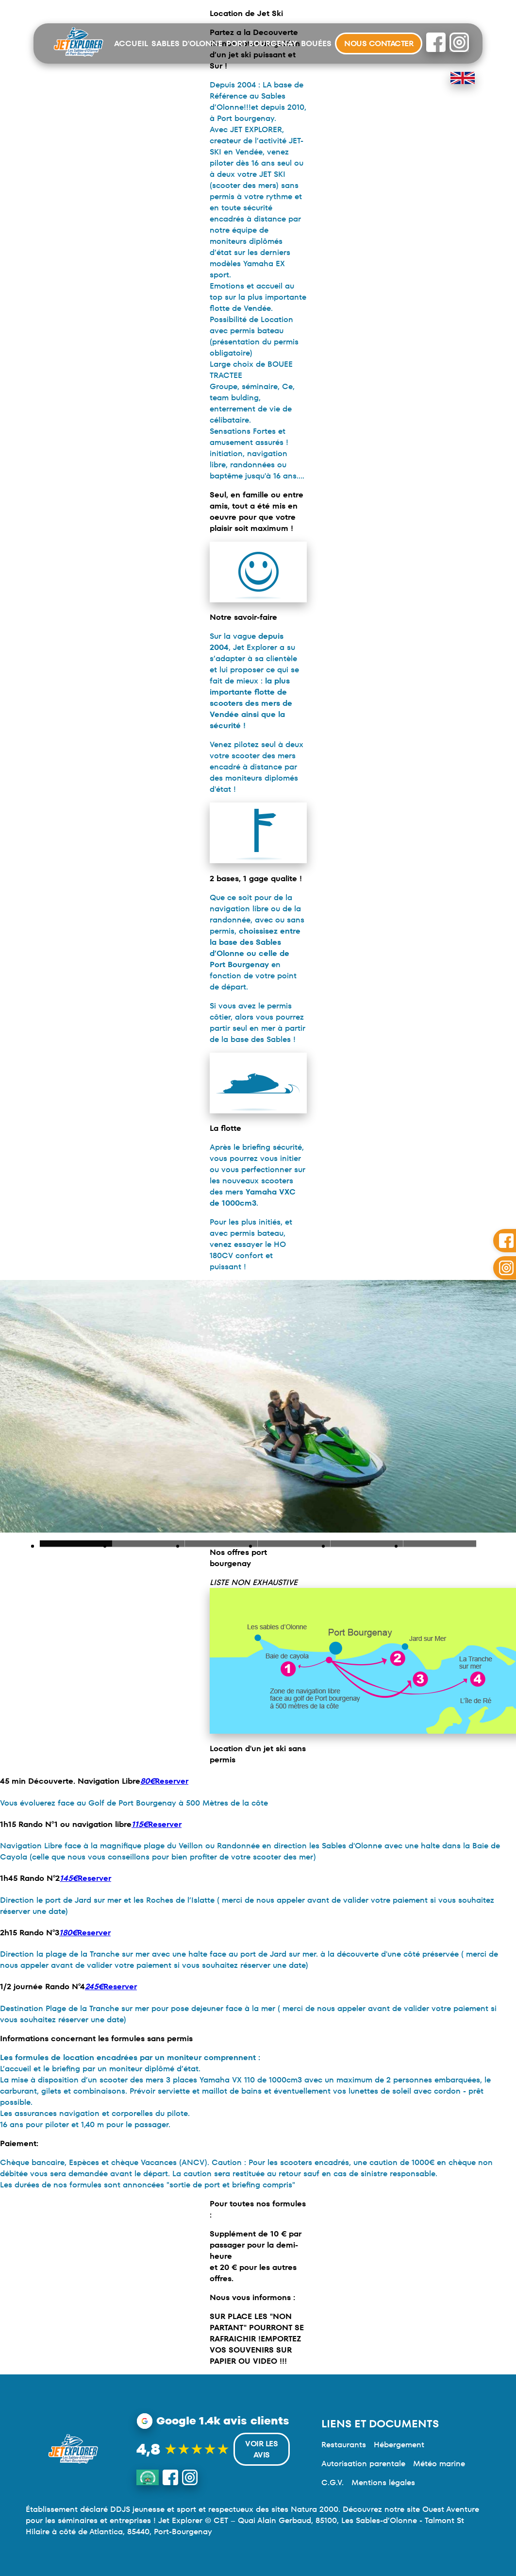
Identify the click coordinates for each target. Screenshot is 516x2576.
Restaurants (343, 2444)
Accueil (131, 43)
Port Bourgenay (261, 43)
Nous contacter (378, 43)
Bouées (316, 43)
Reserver (164, 1781)
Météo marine (439, 2463)
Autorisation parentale (363, 2463)
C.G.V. (332, 2482)
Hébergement (399, 2444)
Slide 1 (148, 1543)
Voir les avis (261, 2449)
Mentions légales (383, 2482)
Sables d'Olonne (186, 43)
